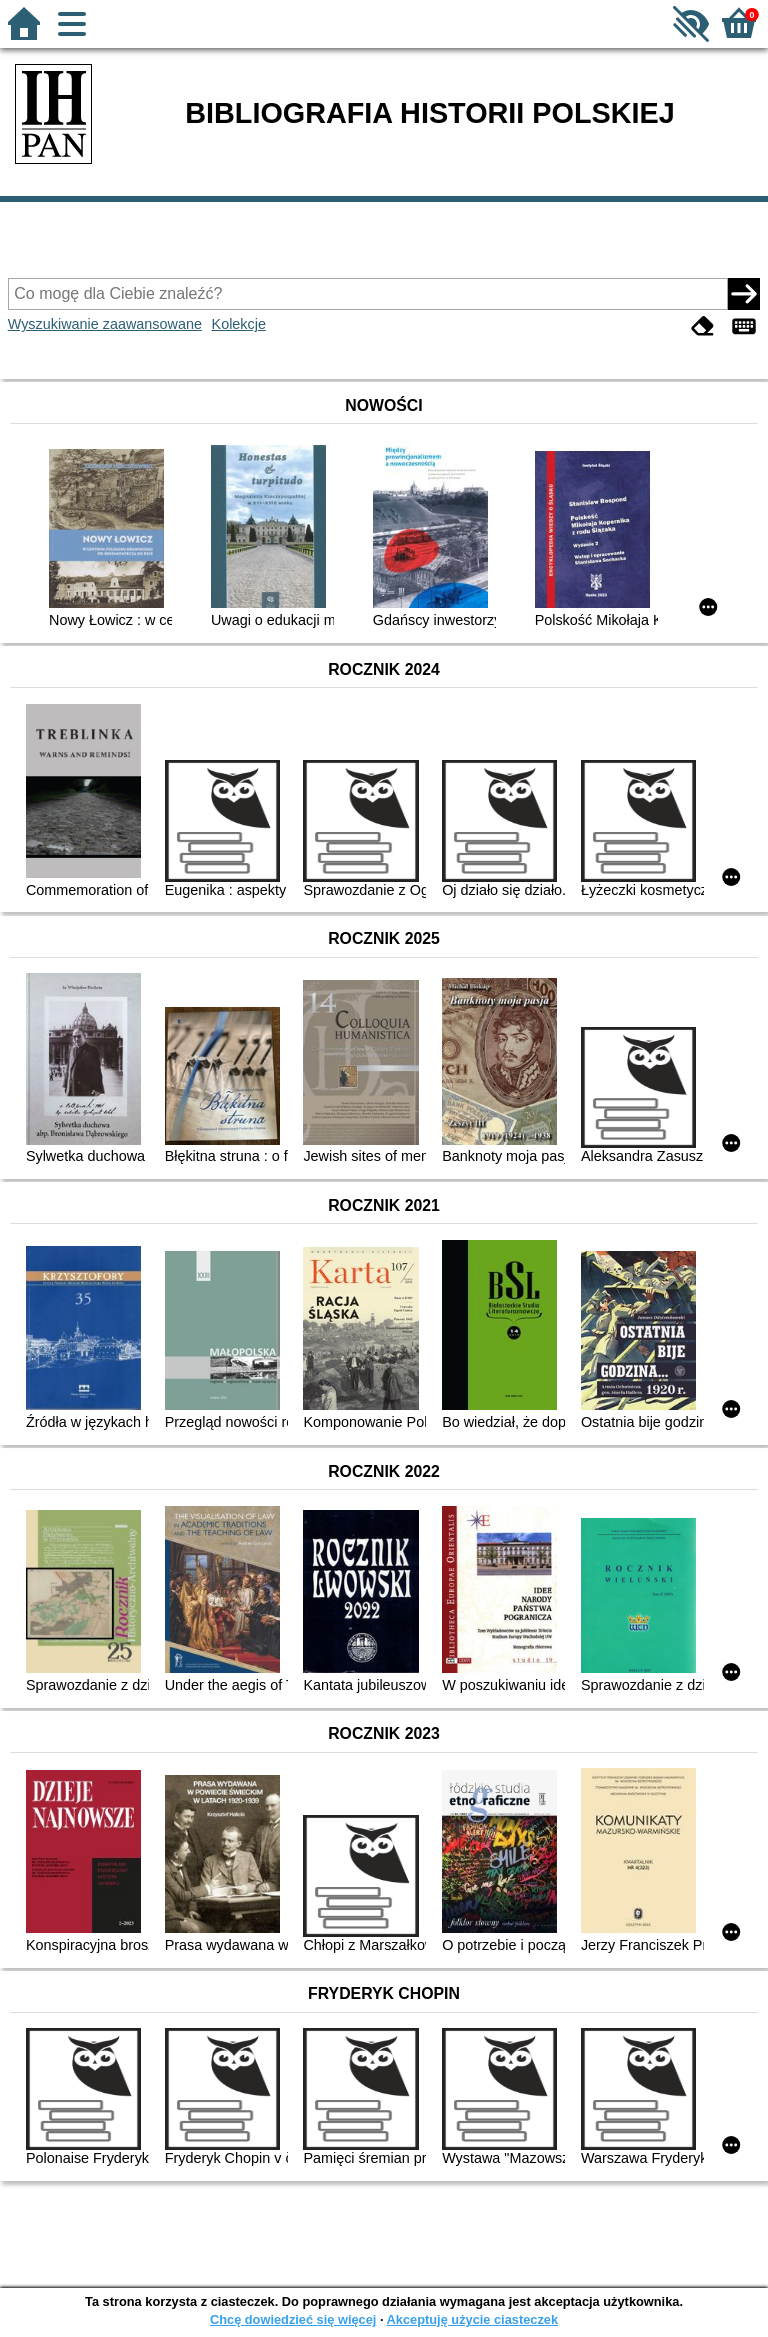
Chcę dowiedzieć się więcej (293, 2319)
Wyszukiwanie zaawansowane (105, 324)
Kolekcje (239, 324)
